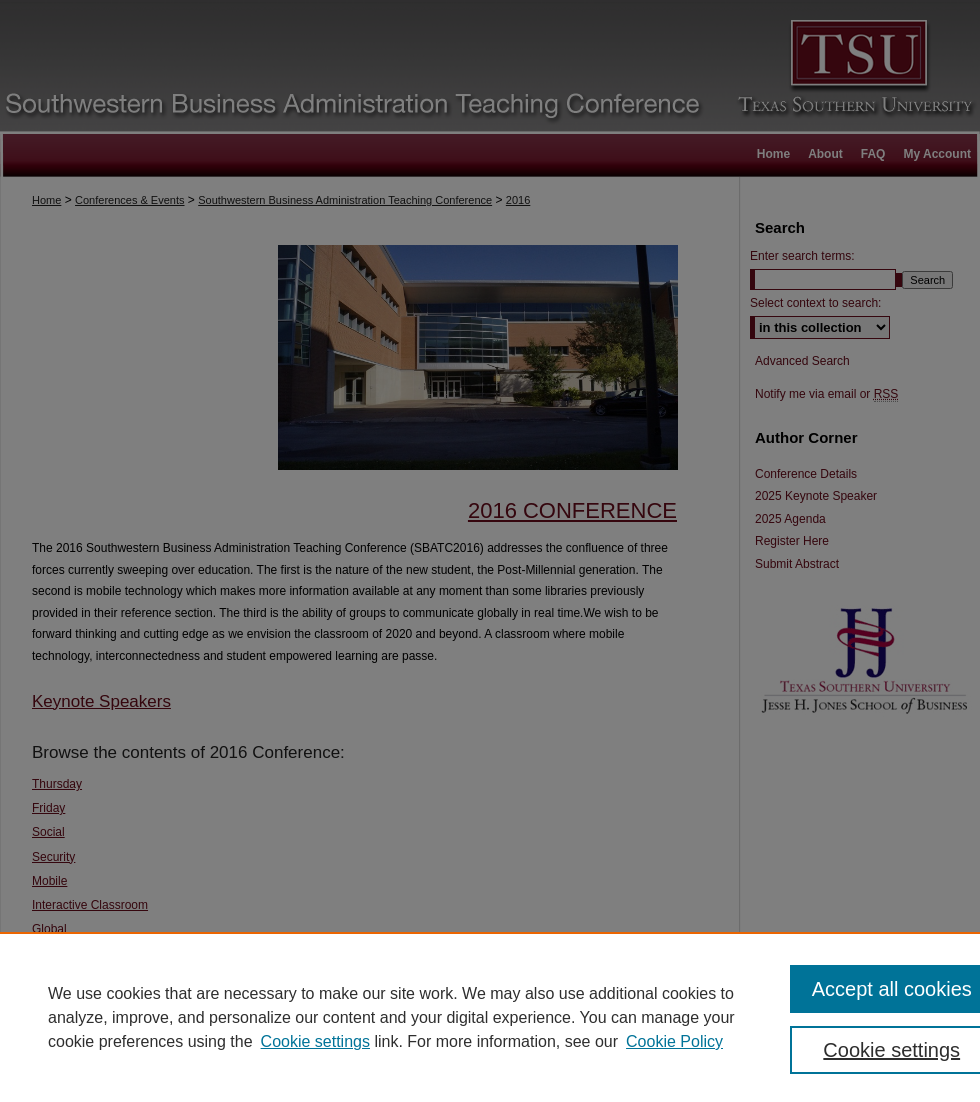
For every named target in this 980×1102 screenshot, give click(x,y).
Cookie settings (315, 1041)
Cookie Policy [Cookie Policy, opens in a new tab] (674, 1041)
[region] (490, 1017)
